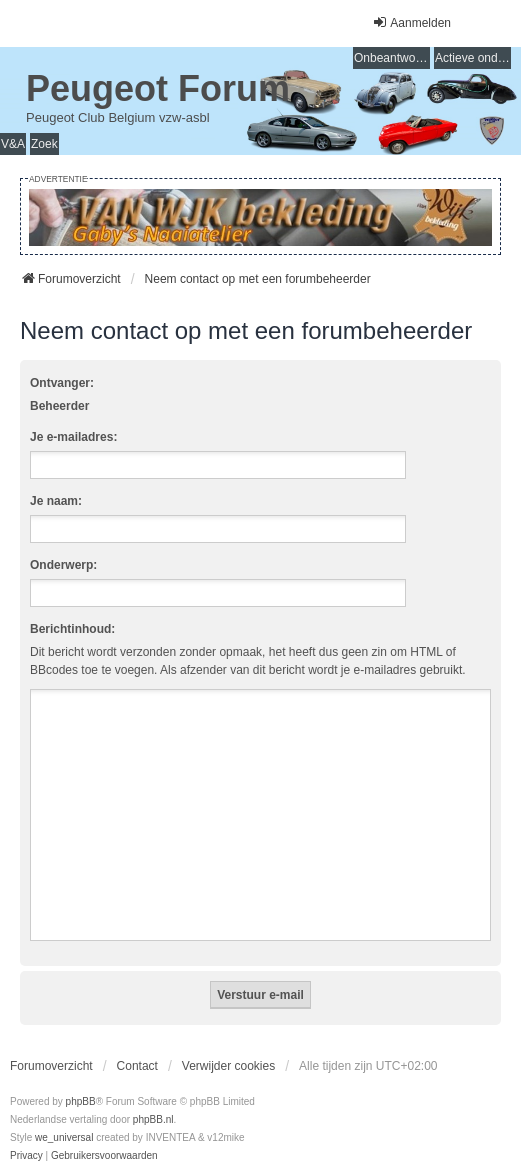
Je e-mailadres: (73, 437)
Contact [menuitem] (137, 1066)
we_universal (64, 1137)
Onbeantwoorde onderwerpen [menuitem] (392, 58)
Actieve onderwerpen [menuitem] (473, 58)
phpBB (81, 1101)
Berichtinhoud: (72, 629)
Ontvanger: (62, 383)
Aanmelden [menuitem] (411, 22)
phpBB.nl (153, 1119)
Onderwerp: (63, 565)
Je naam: (56, 501)
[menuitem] (26, 1156)
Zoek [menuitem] (44, 144)
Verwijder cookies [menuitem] (228, 1066)
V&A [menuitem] (13, 144)
